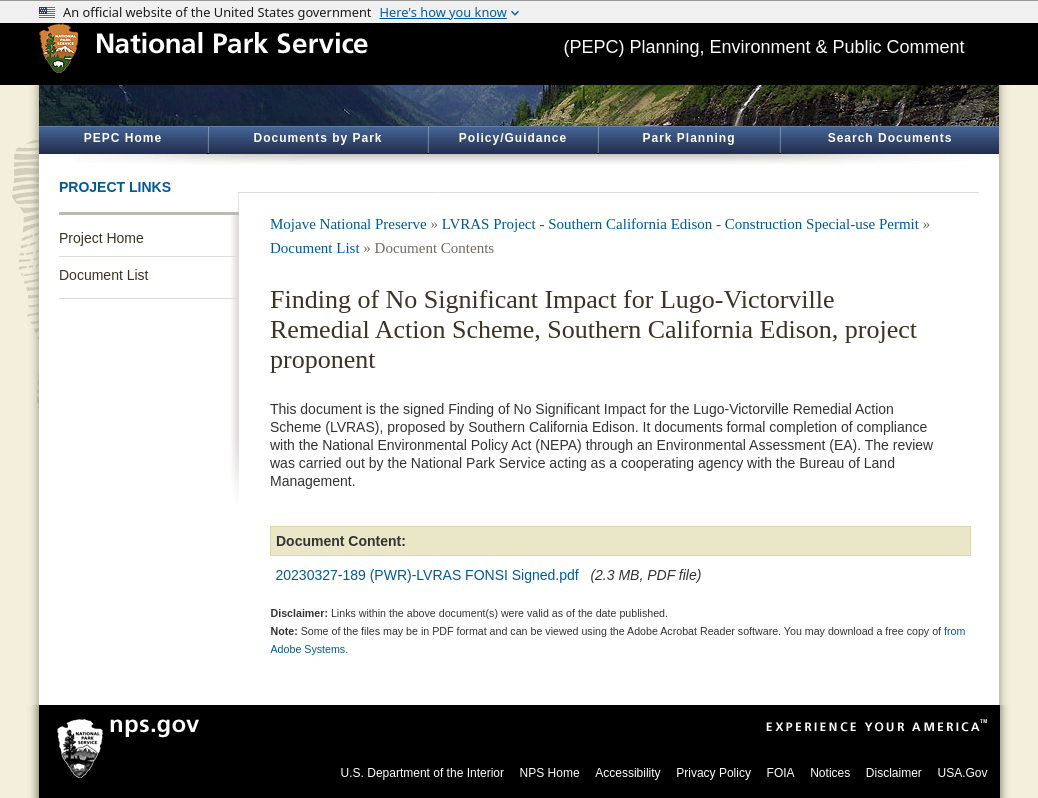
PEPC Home (123, 138)
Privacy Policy (713, 773)
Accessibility (627, 773)
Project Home (101, 238)
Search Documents (890, 138)
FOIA (781, 773)
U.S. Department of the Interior (422, 773)
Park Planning (688, 138)
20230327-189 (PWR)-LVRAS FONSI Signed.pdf (427, 575)
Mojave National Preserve (348, 224)
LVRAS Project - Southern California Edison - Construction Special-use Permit (680, 224)
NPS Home (550, 773)
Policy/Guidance (513, 138)
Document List (103, 275)
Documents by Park (317, 138)
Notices (830, 773)
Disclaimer (894, 773)
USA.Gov (962, 773)
